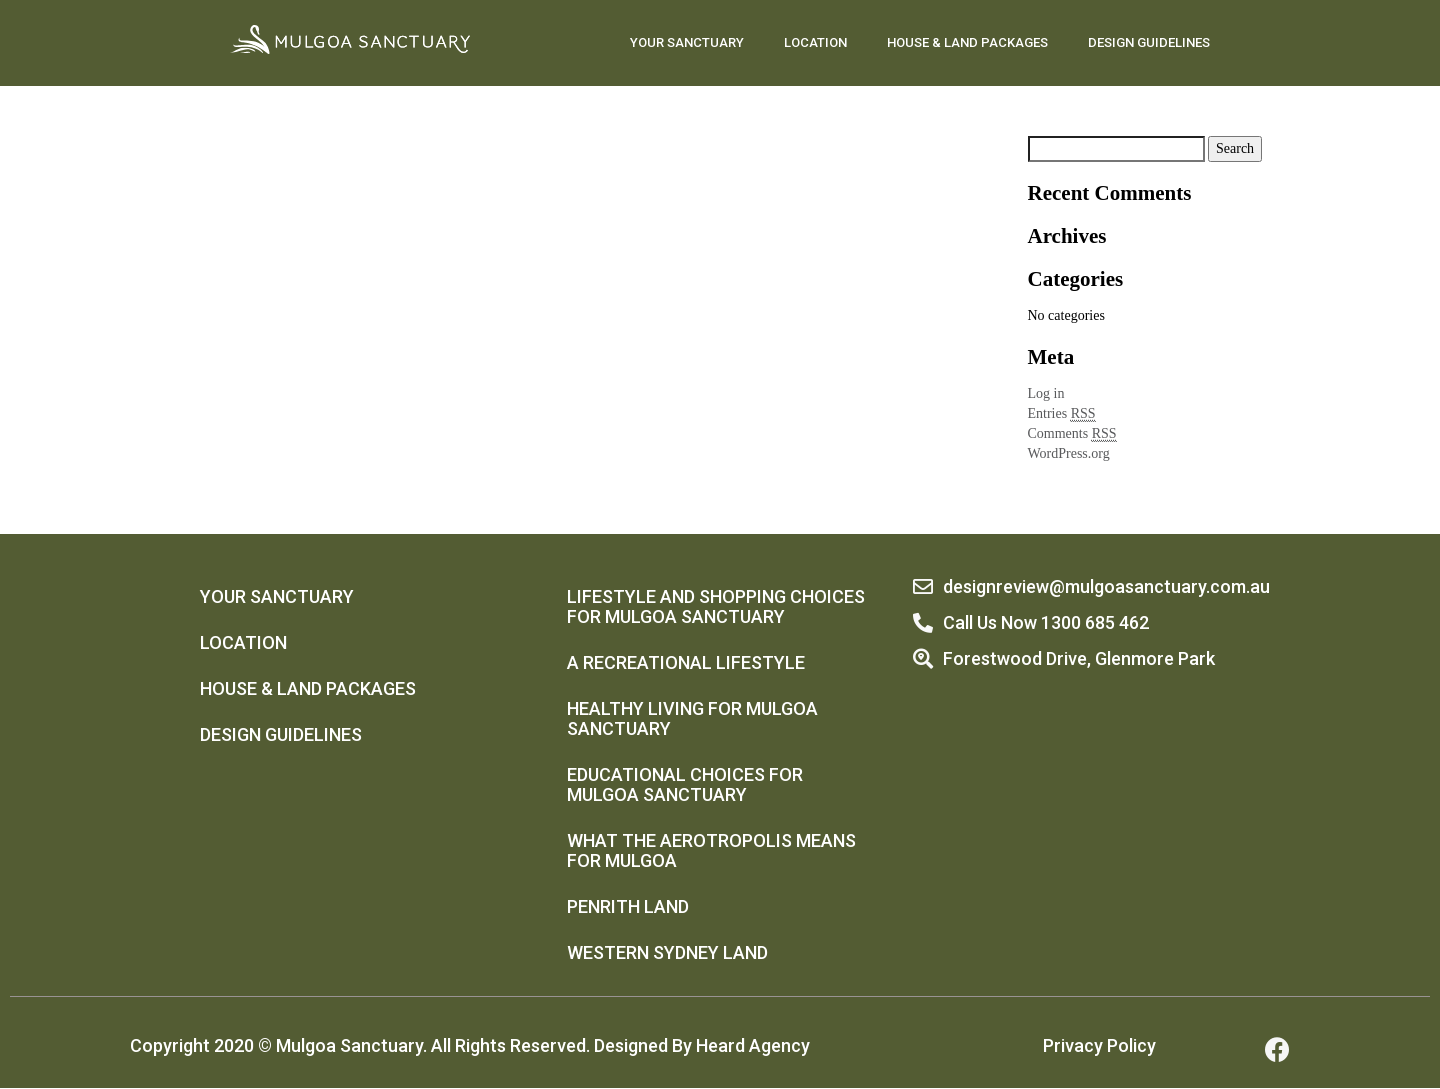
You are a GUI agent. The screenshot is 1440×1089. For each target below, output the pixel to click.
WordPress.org (1069, 453)
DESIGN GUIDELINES (1149, 42)
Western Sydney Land (667, 952)
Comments (1072, 434)
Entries (1062, 414)
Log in (1046, 393)
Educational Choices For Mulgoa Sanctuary (685, 784)
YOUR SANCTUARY (687, 42)
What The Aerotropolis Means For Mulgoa (711, 850)
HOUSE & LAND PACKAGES (967, 42)
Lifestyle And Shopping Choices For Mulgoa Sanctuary (716, 606)
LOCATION (815, 42)
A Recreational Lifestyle (686, 662)
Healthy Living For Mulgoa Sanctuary (692, 718)
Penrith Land (628, 906)
